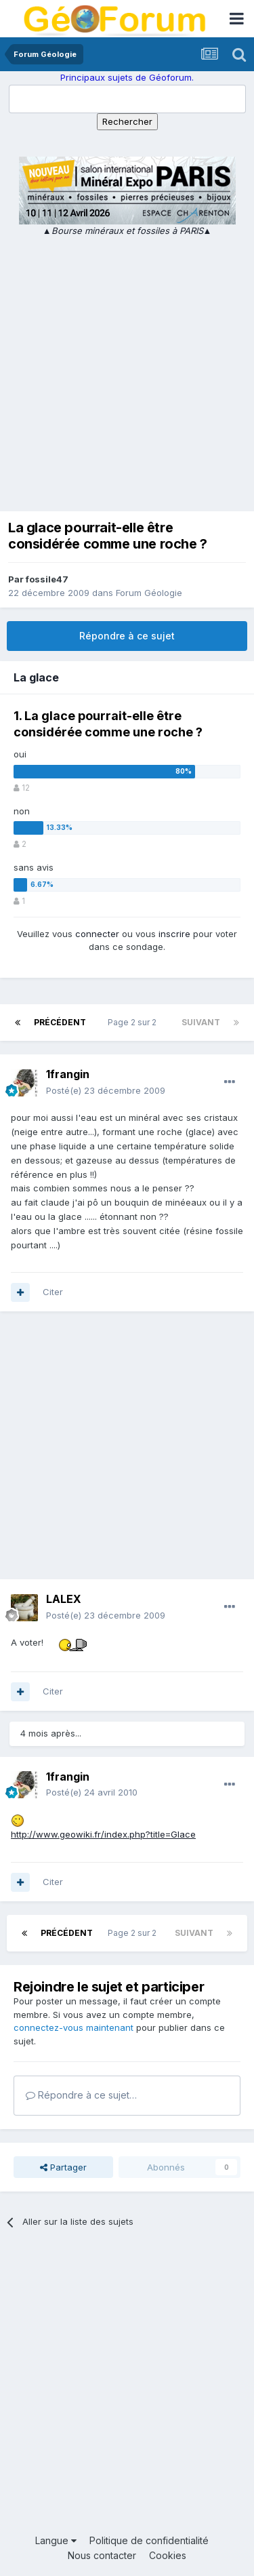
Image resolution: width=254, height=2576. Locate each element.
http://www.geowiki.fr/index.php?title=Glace (103, 1834)
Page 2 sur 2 (134, 1022)
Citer (53, 1291)
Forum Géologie (149, 592)
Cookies (167, 2555)
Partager (63, 2167)
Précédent (60, 1022)
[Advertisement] (127, 372)
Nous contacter (102, 2555)
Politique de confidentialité (149, 2540)
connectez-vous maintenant (73, 2027)
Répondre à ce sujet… (81, 2095)
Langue (56, 2540)
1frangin (67, 1074)
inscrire (174, 933)
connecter (97, 933)
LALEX (63, 1599)
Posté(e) (105, 1090)
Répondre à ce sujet (127, 635)
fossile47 (47, 579)
